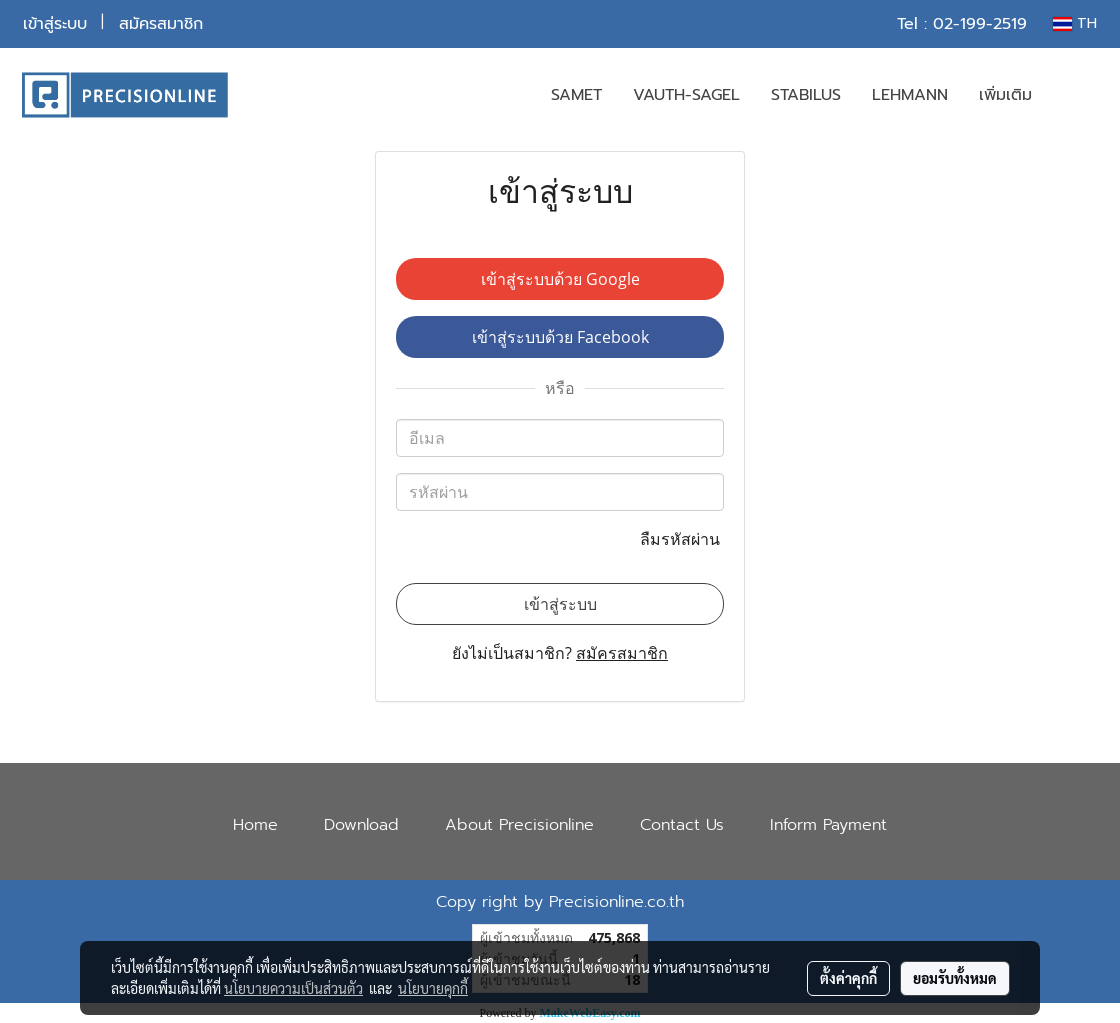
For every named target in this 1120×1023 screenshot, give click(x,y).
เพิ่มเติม (1005, 95)
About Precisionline (519, 825)
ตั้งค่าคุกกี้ (848, 978)
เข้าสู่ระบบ (55, 24)
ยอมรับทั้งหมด (955, 978)
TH (1075, 23)
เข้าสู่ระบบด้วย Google (560, 279)
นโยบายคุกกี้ (433, 988)
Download (361, 825)
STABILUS (806, 95)
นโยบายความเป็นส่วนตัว (293, 988)
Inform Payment (828, 825)
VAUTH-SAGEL (686, 95)
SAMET (576, 95)
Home (255, 825)
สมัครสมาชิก (161, 24)
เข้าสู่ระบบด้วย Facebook (560, 337)
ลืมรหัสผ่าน (682, 539)
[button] (1077, 95)
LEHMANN (910, 95)
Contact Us (682, 825)
